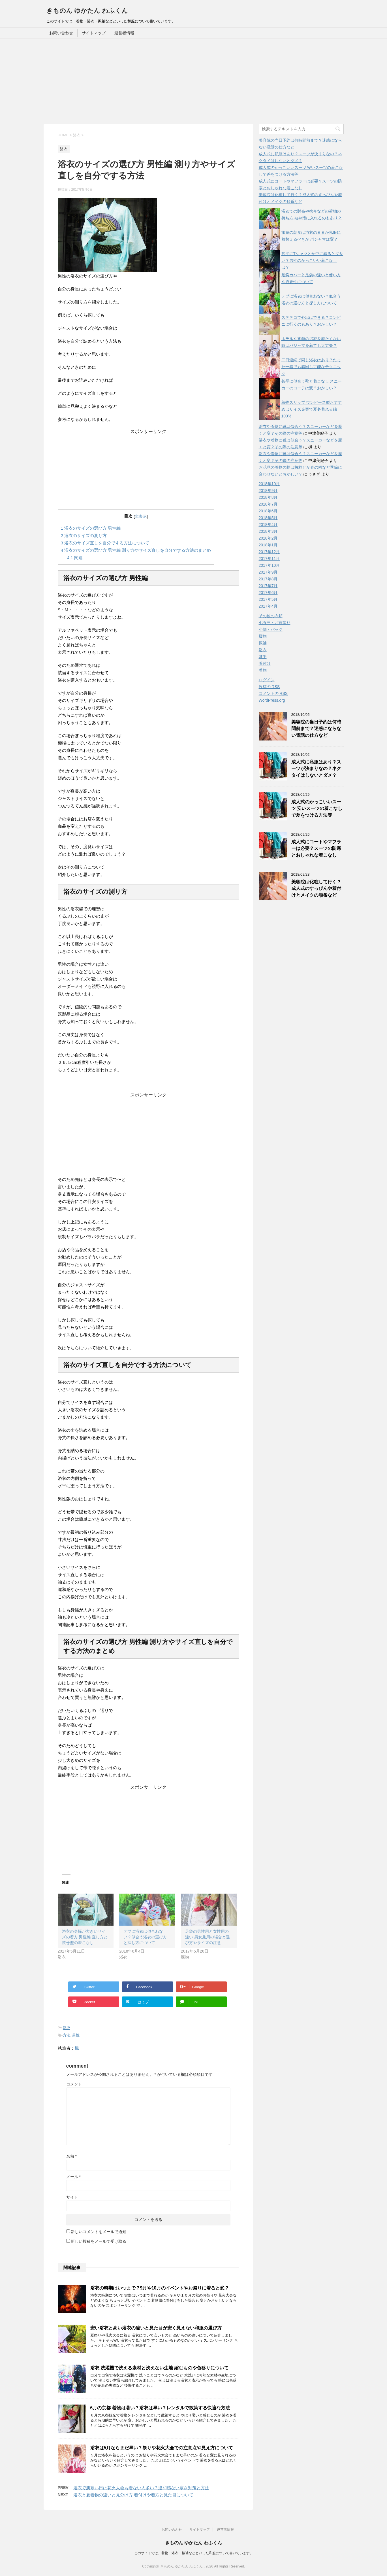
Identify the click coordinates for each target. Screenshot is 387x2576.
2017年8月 (268, 579)
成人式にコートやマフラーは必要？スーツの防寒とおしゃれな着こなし (316, 848)
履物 (263, 636)
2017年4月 (268, 606)
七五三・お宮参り (274, 622)
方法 (66, 2035)
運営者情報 (124, 33)
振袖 (263, 643)
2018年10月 (269, 483)
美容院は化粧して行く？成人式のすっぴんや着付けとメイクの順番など (316, 888)
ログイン (267, 680)
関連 (75, 557)
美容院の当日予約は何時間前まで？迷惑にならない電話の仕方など (316, 729)
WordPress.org (272, 700)
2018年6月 (268, 511)
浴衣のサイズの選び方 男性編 (91, 528)
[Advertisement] (194, 81)
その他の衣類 (271, 616)
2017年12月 (269, 551)
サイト (72, 2197)
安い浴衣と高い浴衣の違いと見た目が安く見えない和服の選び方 (156, 2327)
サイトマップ (94, 33)
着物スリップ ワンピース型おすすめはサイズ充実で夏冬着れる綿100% (311, 409)
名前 (71, 2156)
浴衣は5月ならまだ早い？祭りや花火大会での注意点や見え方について (161, 2447)
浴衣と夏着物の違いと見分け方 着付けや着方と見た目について (133, 2494)
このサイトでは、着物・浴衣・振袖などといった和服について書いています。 (193, 2553)
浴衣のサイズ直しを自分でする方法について (105, 542)
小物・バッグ (271, 629)
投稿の (269, 686)
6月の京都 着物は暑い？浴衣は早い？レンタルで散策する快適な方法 (160, 2407)
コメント (74, 2084)
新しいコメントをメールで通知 (98, 2231)
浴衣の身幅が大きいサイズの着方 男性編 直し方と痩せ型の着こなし (85, 1937)
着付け (265, 663)
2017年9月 (268, 572)
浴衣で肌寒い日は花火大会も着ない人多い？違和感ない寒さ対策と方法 (141, 2487)
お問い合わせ (61, 33)
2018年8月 (268, 497)
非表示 (141, 516)
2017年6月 (268, 592)
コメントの (273, 693)
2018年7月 (268, 504)
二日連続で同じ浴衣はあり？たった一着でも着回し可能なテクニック (311, 367)
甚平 (263, 656)
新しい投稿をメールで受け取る (98, 2241)
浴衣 (66, 2028)
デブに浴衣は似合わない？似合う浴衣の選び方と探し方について (145, 1937)
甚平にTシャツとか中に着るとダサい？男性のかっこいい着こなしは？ (312, 260)
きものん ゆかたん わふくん (87, 10)
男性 (76, 2035)
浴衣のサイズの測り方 (84, 535)
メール (73, 2176)
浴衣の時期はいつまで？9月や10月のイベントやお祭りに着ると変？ (159, 2288)
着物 (263, 670)
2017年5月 (268, 599)
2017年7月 (268, 585)
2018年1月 (268, 545)
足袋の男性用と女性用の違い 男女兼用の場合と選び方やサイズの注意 (207, 1937)
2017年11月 (269, 558)
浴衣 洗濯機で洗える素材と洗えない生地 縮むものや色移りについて (159, 2367)
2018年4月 (268, 524)
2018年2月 (268, 538)
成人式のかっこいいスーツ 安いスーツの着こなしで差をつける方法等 (316, 808)
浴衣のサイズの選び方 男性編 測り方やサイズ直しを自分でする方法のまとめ (136, 550)
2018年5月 (268, 517)
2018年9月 (268, 490)
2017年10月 (269, 565)
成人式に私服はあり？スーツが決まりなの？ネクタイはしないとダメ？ (316, 768)
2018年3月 (268, 531)
